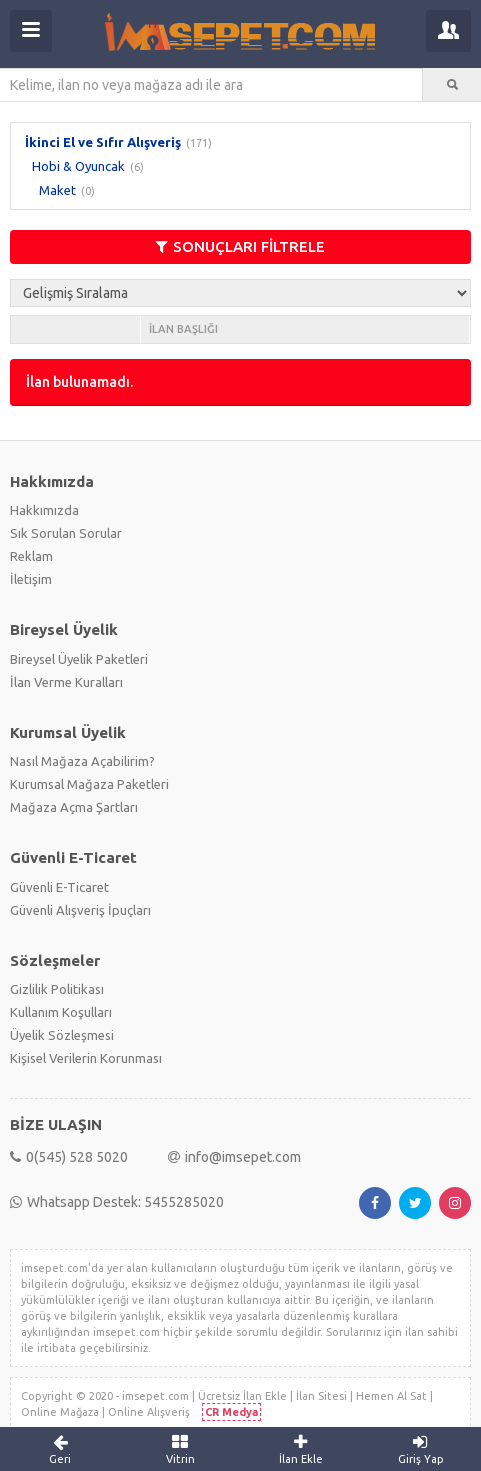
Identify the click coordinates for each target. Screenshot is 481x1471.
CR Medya (231, 1412)
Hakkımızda (44, 510)
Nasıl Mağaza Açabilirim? (82, 761)
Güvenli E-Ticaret (59, 887)
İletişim (31, 579)
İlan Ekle (301, 1449)
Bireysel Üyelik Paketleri (79, 659)
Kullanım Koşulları (61, 1012)
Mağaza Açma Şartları (74, 807)
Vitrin (180, 1449)
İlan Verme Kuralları (66, 682)
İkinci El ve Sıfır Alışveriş (103, 142)
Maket (57, 190)
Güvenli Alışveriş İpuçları (80, 910)
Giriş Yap (421, 1449)
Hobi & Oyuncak (78, 166)
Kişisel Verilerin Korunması (86, 1058)
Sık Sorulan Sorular (66, 533)
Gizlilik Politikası (57, 989)
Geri (60, 1449)
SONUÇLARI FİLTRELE (240, 246)
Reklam (31, 556)
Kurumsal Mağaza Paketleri (89, 784)
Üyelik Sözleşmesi (62, 1035)
